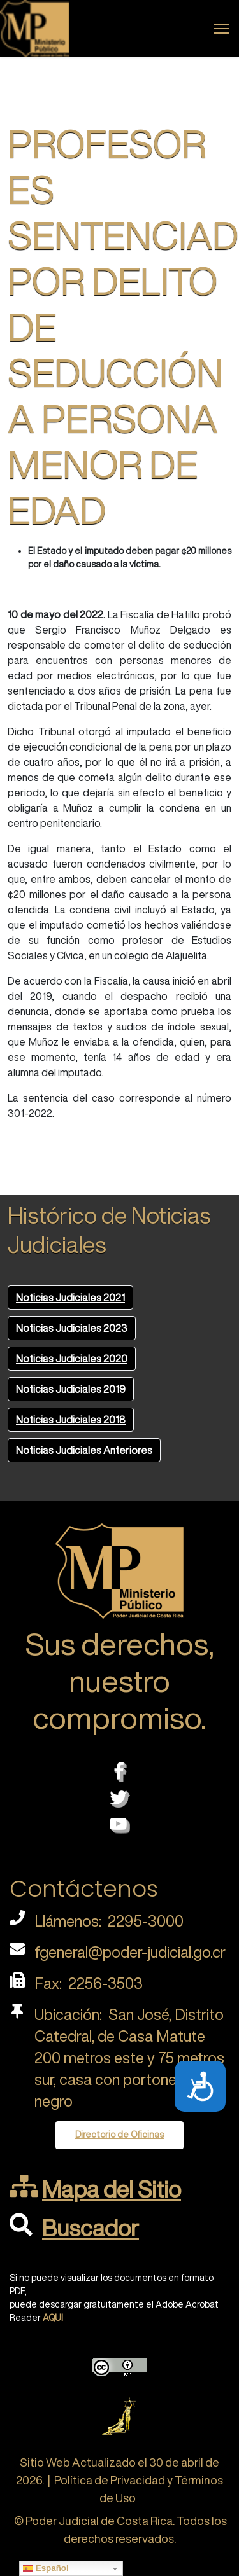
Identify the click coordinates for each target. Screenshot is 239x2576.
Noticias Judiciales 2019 (71, 1389)
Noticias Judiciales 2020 (71, 1359)
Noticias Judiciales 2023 (71, 1328)
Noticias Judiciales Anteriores (84, 1450)
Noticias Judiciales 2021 (70, 1297)
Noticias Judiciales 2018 (71, 1420)
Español (46, 2568)
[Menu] (221, 29)
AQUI (53, 2317)
